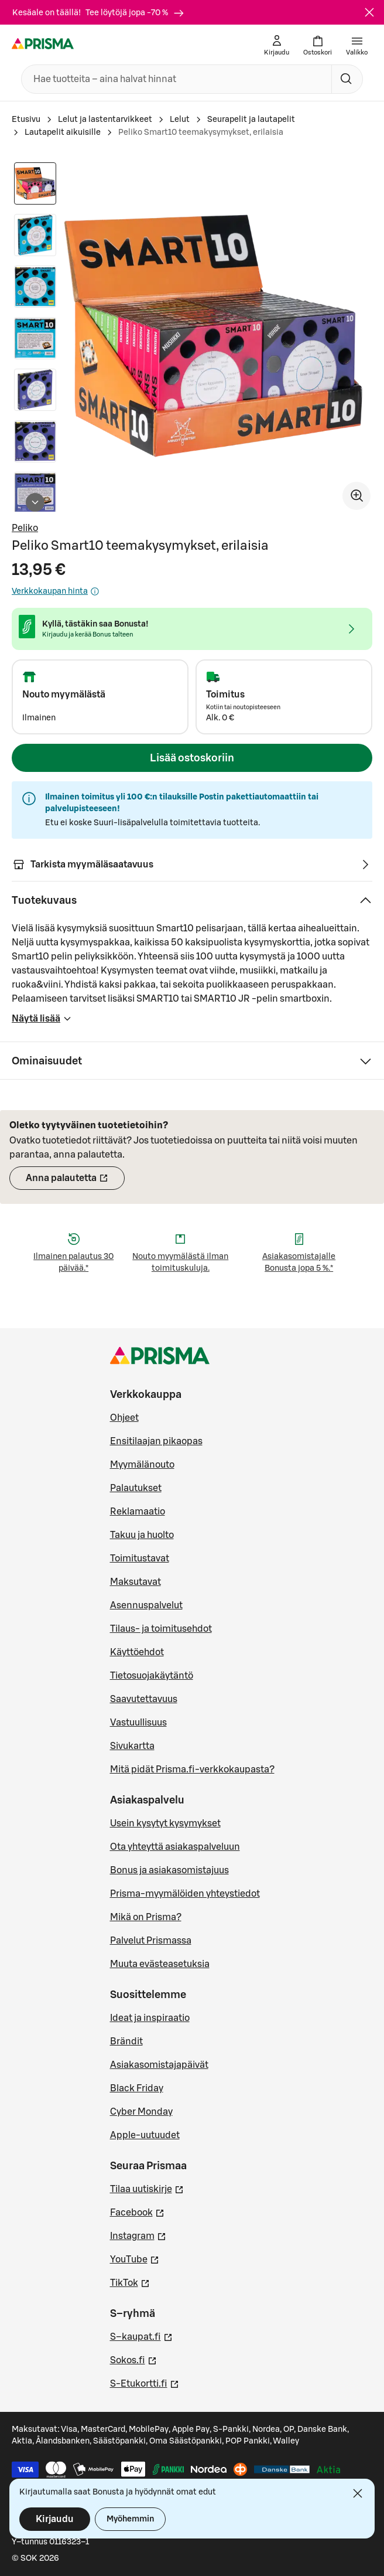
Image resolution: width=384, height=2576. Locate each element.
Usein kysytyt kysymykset (165, 1823)
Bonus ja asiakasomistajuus (169, 1870)
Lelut (180, 119)
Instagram (138, 2234)
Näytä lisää (42, 1022)
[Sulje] (369, 12)
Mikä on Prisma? (145, 1917)
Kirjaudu (55, 2519)
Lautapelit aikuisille (63, 132)
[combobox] (174, 79)
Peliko (25, 528)
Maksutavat (135, 1582)
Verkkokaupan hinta (56, 591)
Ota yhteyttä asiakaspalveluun (175, 1847)
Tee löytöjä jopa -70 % (134, 13)
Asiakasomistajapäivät (159, 2065)
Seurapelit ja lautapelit (251, 119)
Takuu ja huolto (142, 1535)
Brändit (126, 2041)
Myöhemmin (130, 2519)
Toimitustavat (139, 1558)
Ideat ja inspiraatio (150, 2018)
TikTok (130, 2281)
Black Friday (136, 2088)
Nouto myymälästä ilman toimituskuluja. (180, 1262)
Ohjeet (124, 1418)
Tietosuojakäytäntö (151, 1675)
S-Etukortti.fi (144, 2382)
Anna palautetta (75, 1181)
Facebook (137, 2211)
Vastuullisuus (138, 1722)
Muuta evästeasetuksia (160, 1964)
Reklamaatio (137, 1511)
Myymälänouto (142, 1464)
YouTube (134, 2258)
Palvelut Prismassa (150, 1940)
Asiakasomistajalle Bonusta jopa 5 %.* (298, 1262)
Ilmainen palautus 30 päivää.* (73, 1262)
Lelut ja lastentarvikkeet (105, 119)
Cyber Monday (141, 2111)
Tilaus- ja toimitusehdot (161, 1629)
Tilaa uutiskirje (147, 2188)
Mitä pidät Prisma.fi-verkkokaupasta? (192, 1769)
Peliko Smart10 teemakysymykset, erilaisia (200, 132)
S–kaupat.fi (141, 2335)
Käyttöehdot (137, 1652)
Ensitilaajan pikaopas (156, 1441)
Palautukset (136, 1488)
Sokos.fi (133, 2359)
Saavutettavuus (143, 1699)
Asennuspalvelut (146, 1605)
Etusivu (26, 119)
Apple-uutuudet (145, 2135)
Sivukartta (132, 1746)
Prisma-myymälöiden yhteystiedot (185, 1893)
